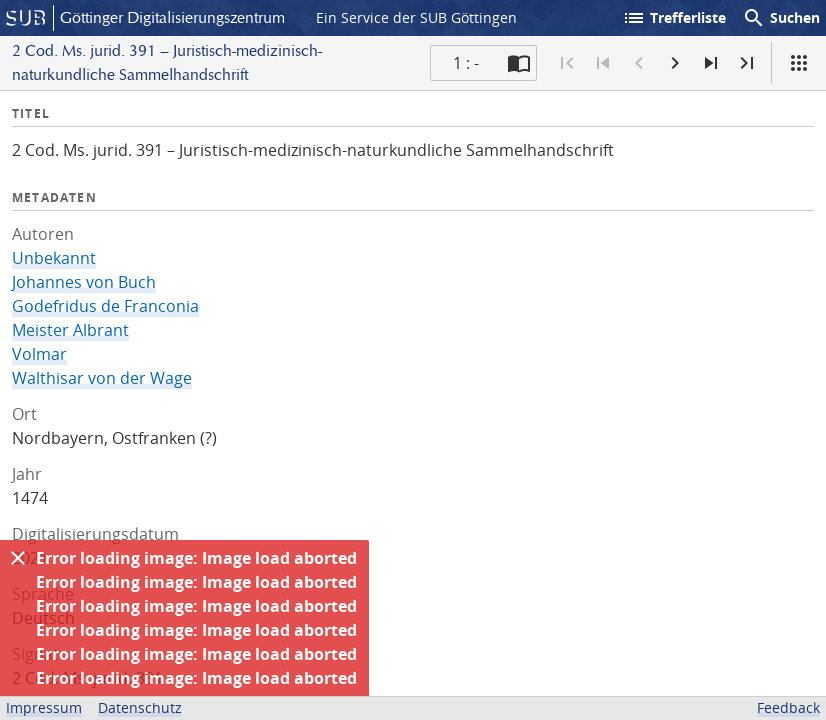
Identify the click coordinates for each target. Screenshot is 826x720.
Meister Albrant (70, 330)
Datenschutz (140, 707)
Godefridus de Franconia (105, 306)
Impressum (44, 707)
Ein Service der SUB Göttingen (416, 17)
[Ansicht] (799, 63)
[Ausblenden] (18, 558)
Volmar (39, 354)
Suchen (781, 18)
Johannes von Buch (84, 282)
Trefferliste (674, 18)
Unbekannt (54, 258)
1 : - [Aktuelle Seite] (466, 63)
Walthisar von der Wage (102, 378)
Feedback (788, 707)
